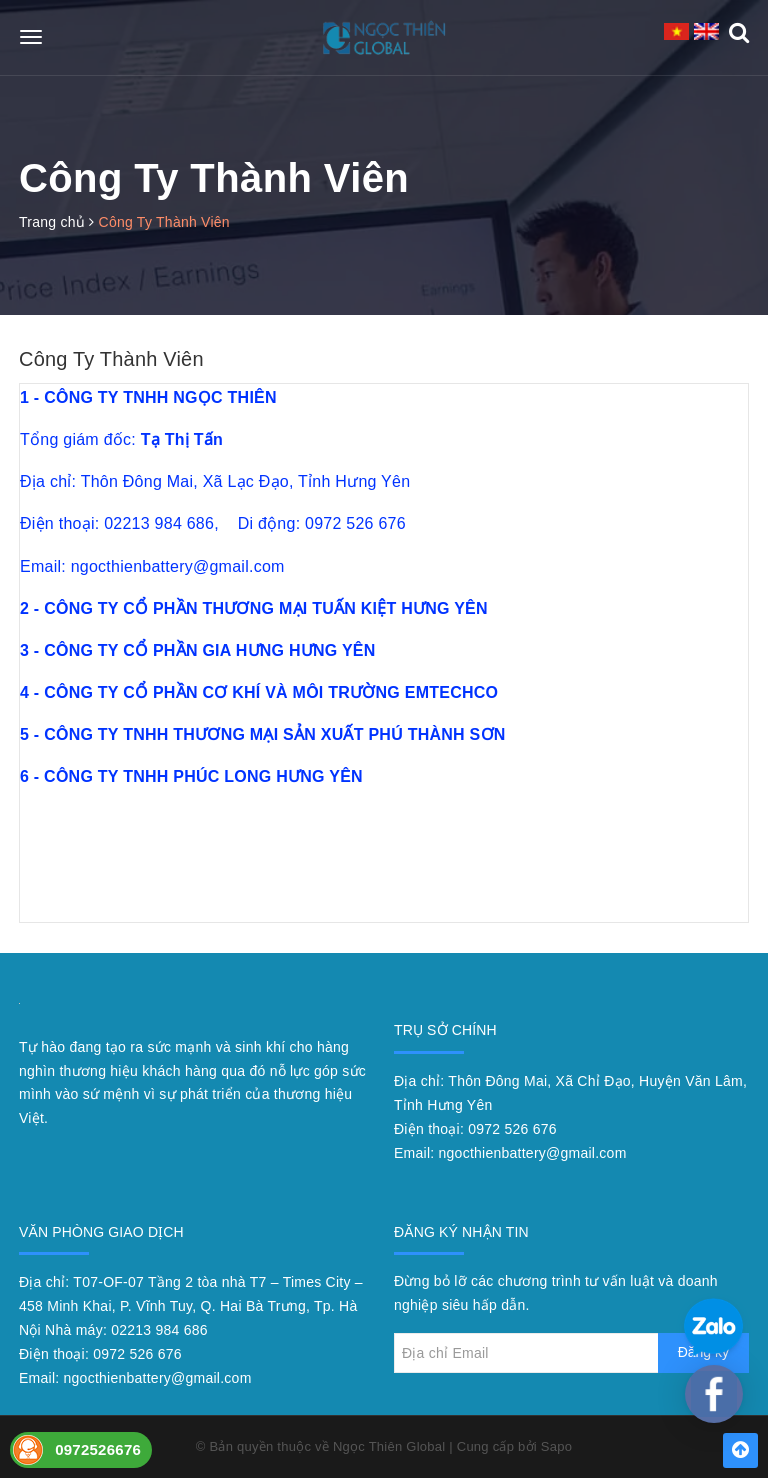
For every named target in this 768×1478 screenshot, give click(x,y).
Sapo (556, 1446)
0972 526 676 (512, 1129)
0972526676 (98, 1449)
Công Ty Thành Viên (111, 359)
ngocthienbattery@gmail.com (533, 1153)
